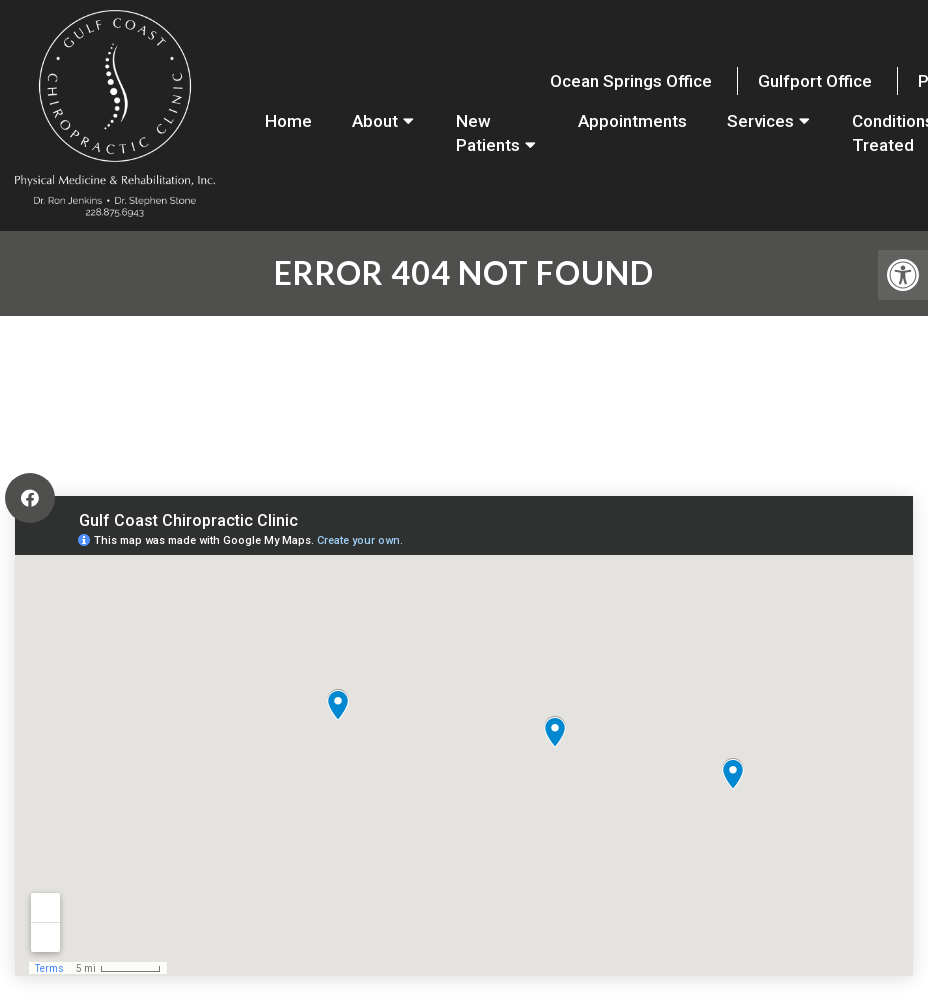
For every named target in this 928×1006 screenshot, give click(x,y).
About (375, 121)
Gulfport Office (815, 81)
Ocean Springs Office (631, 81)
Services (760, 121)
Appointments (632, 121)
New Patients (488, 133)
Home (288, 121)
